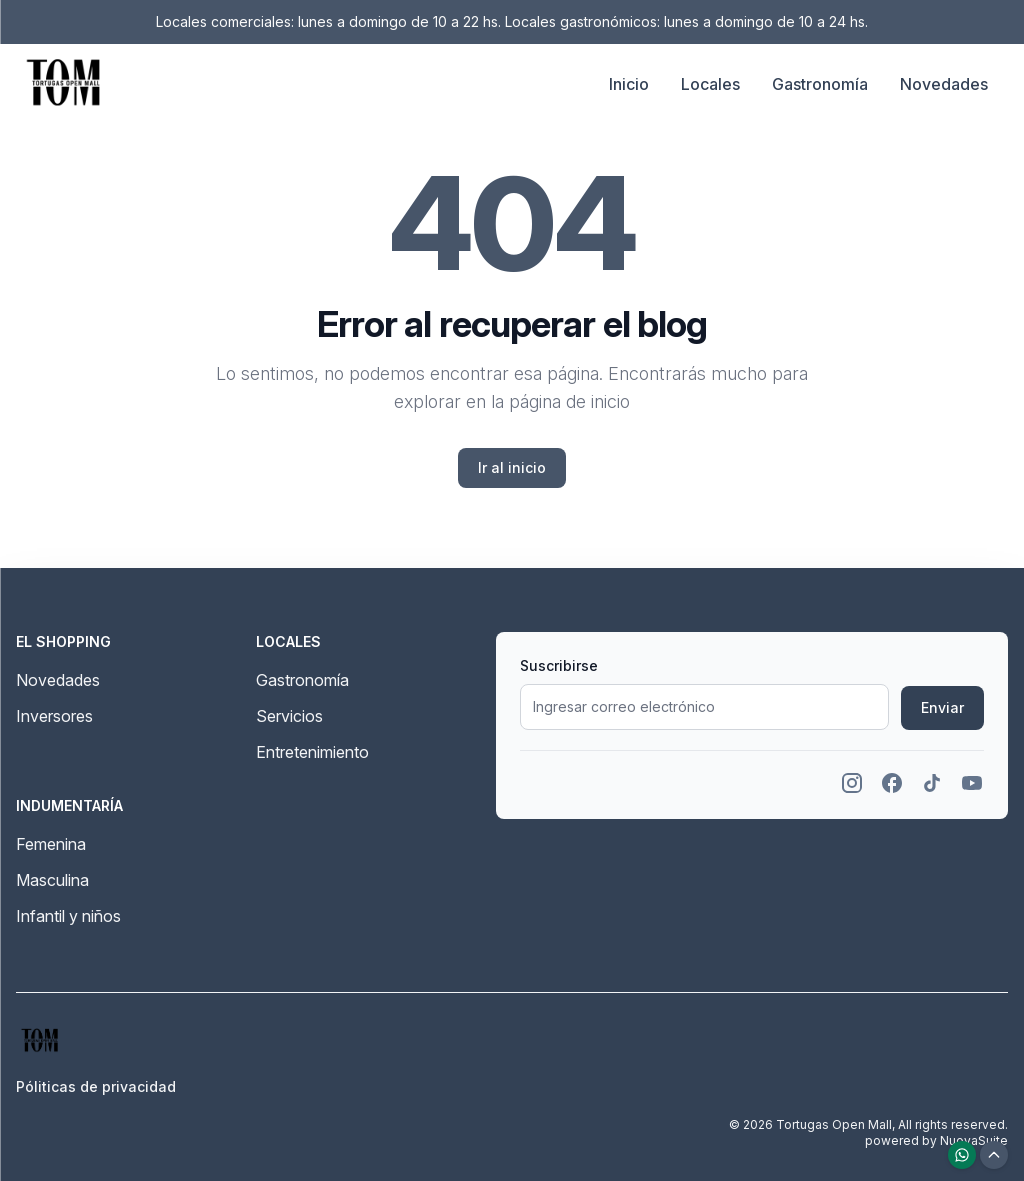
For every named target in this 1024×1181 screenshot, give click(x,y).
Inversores (54, 716)
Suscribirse (559, 665)
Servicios (289, 716)
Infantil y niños (68, 916)
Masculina (52, 880)
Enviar (942, 707)
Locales (710, 84)
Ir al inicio (512, 467)
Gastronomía (820, 84)
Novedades (944, 84)
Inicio (629, 84)
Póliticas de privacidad (96, 1086)
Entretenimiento (312, 752)
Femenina (51, 844)
